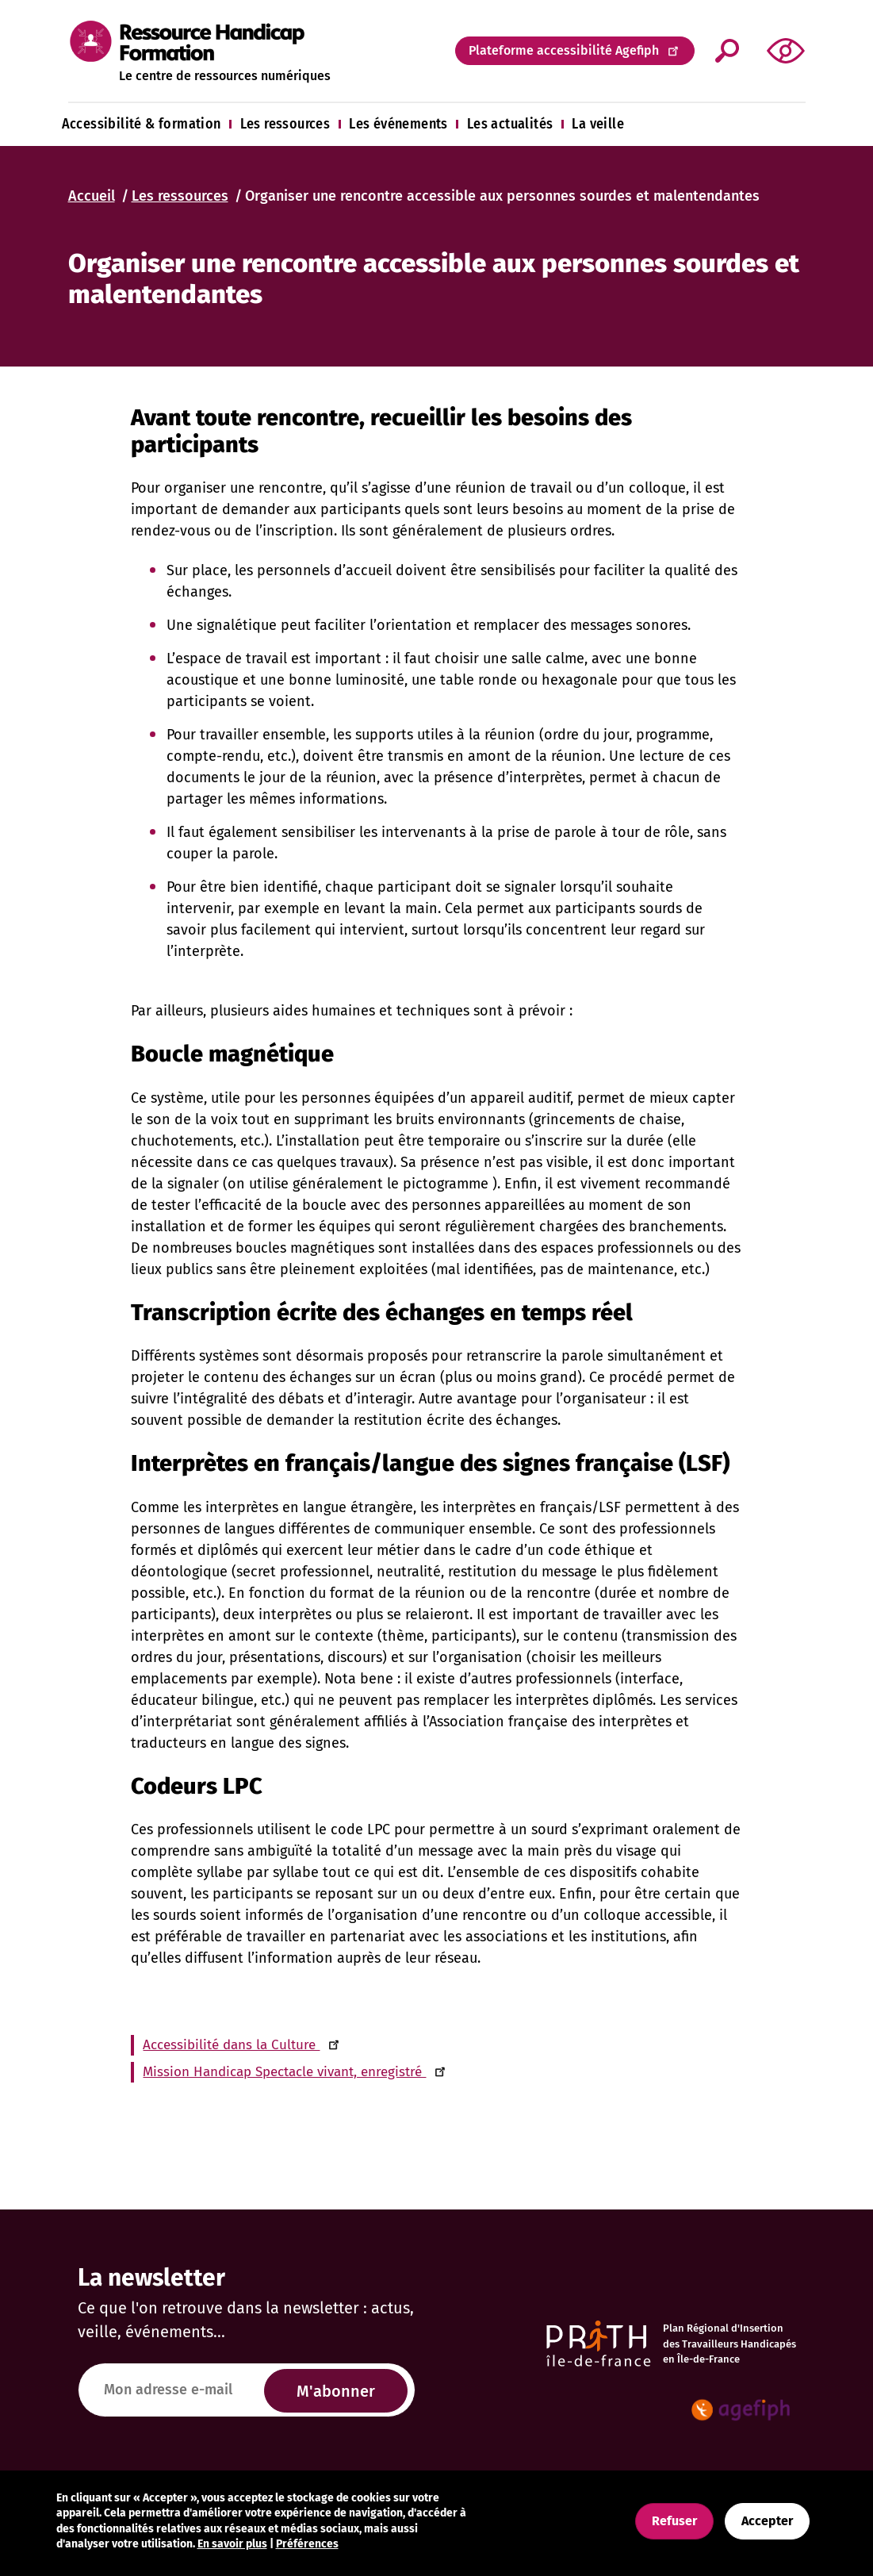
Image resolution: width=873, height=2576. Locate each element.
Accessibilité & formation (141, 123)
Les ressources (285, 123)
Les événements (398, 123)
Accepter (767, 2520)
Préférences (307, 2544)
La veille (598, 123)
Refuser (674, 2520)
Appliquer (726, 51)
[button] (786, 50)
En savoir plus (232, 2544)
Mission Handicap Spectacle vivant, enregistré (295, 2071)
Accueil (91, 196)
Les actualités (510, 123)
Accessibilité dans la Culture (242, 2045)
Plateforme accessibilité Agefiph (575, 49)
